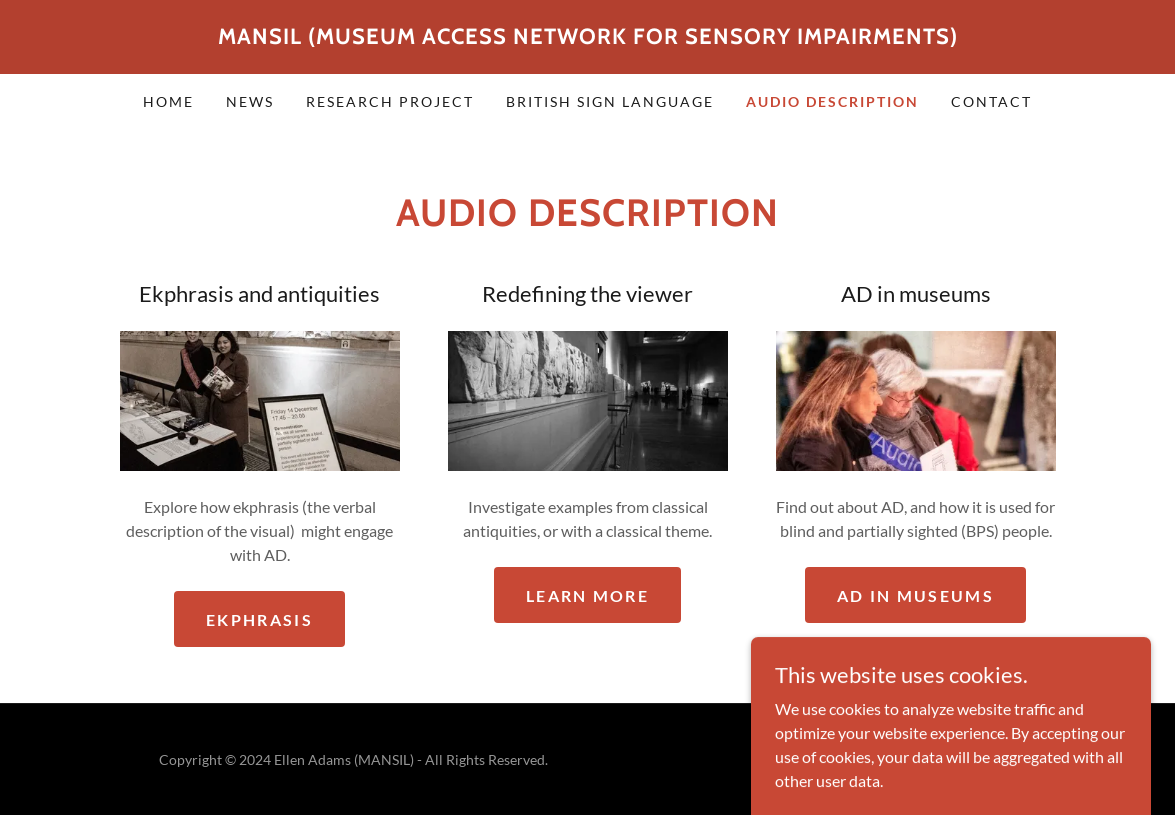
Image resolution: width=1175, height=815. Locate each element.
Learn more (587, 595)
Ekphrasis (259, 619)
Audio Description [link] (832, 101)
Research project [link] (390, 101)
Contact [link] (991, 101)
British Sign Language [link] (610, 101)
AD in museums (915, 595)
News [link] (250, 101)
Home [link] (168, 101)
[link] (588, 37)
